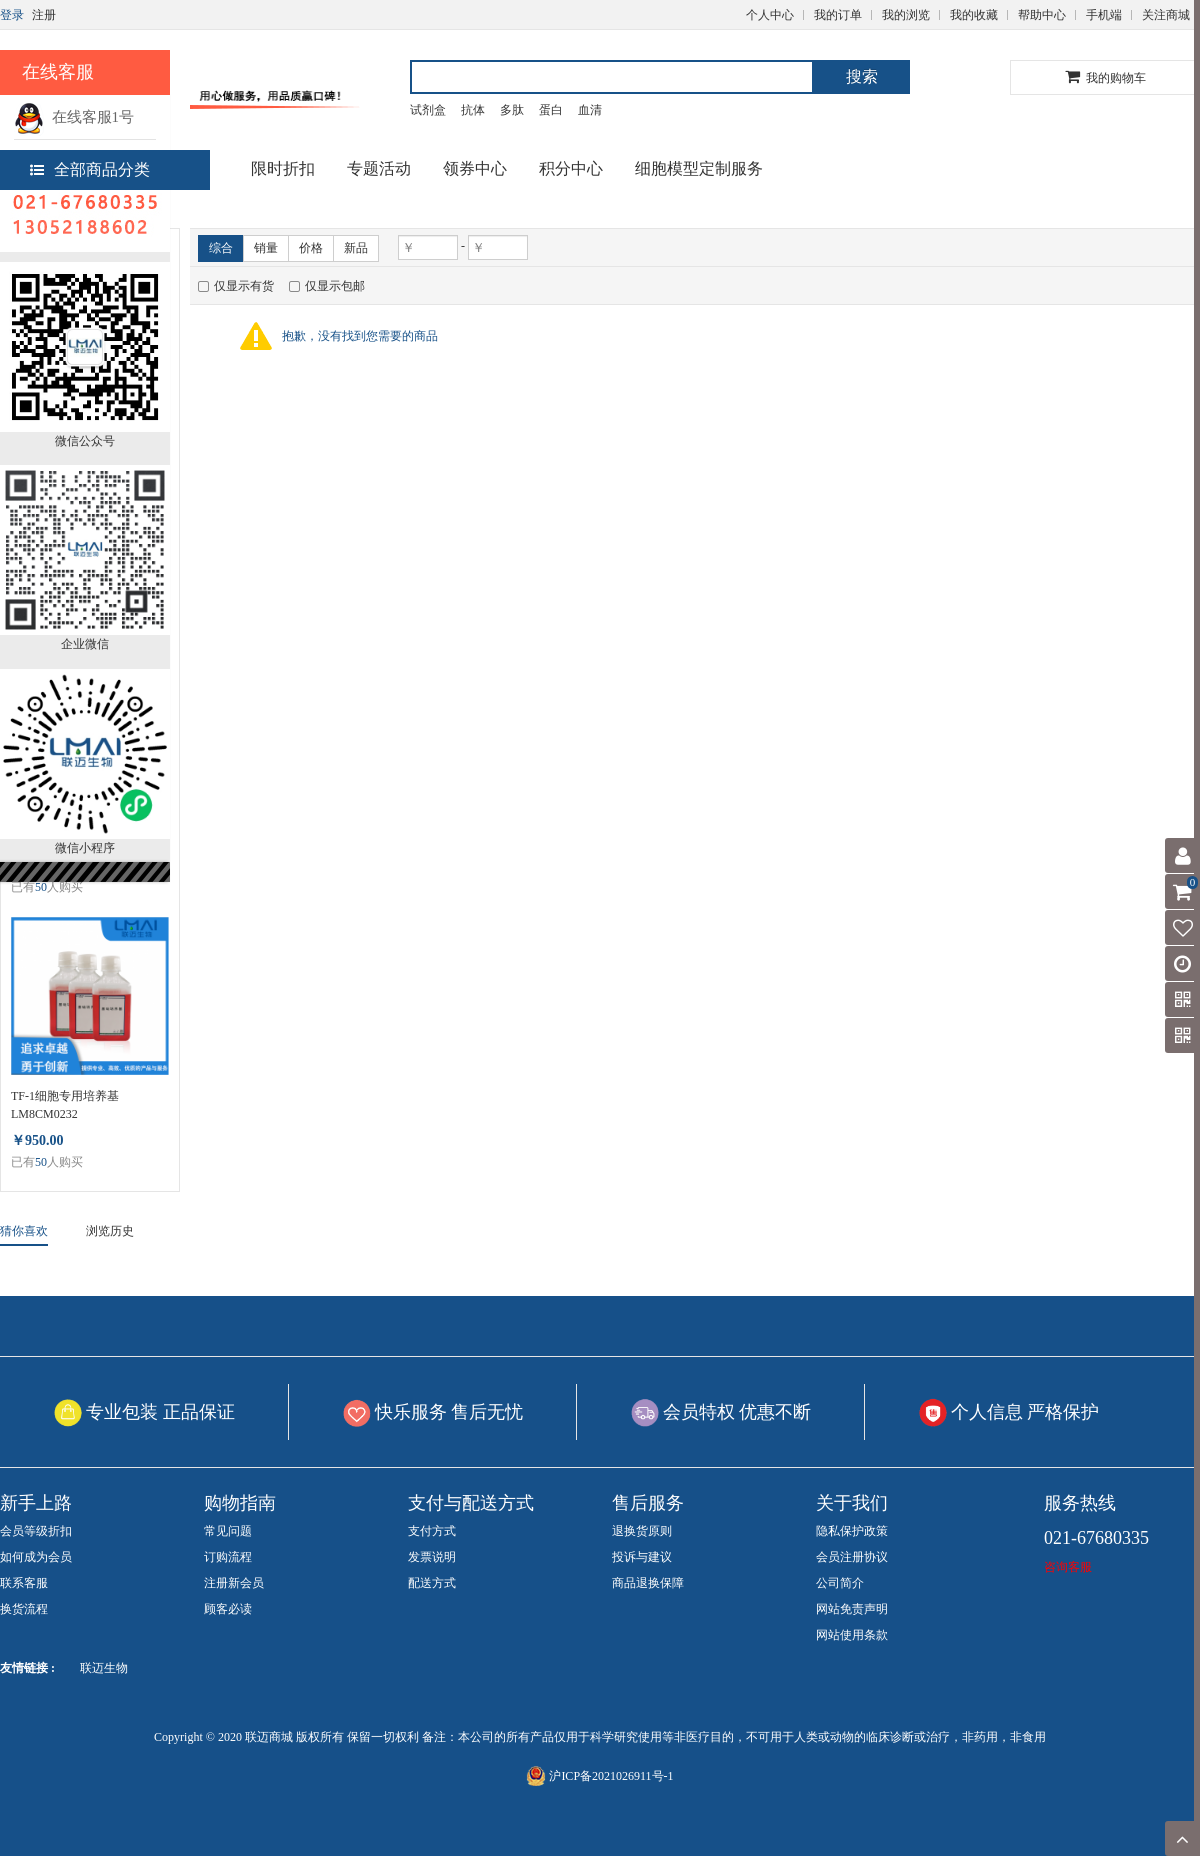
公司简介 (840, 1583)
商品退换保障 (648, 1583)
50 (41, 887)
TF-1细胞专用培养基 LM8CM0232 (65, 1105)
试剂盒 (428, 110)
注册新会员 (234, 1583)
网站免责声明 (852, 1609)
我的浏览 (906, 15)
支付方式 (432, 1531)
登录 (12, 15)
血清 (590, 110)
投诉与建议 (642, 1557)
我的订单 (838, 15)
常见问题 (228, 1531)
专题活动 (379, 168)
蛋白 (551, 110)
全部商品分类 (90, 169)
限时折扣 (283, 168)
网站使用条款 (852, 1635)
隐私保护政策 (852, 1531)
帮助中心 (1042, 15)
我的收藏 (974, 15)
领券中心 (475, 168)
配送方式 (432, 1583)
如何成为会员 (36, 1557)
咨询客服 (1068, 1567)
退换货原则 (642, 1531)
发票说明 (432, 1557)
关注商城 (1166, 15)
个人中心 (770, 15)
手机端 (1104, 15)
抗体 (473, 110)
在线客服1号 (74, 117)
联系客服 (24, 1583)
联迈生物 (104, 1668)
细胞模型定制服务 (699, 168)
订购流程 (228, 1557)
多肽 (512, 110)
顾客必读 (228, 1609)
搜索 (862, 76)
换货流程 (24, 1609)
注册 (44, 15)
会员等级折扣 (36, 1531)
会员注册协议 (852, 1557)
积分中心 (571, 168)
